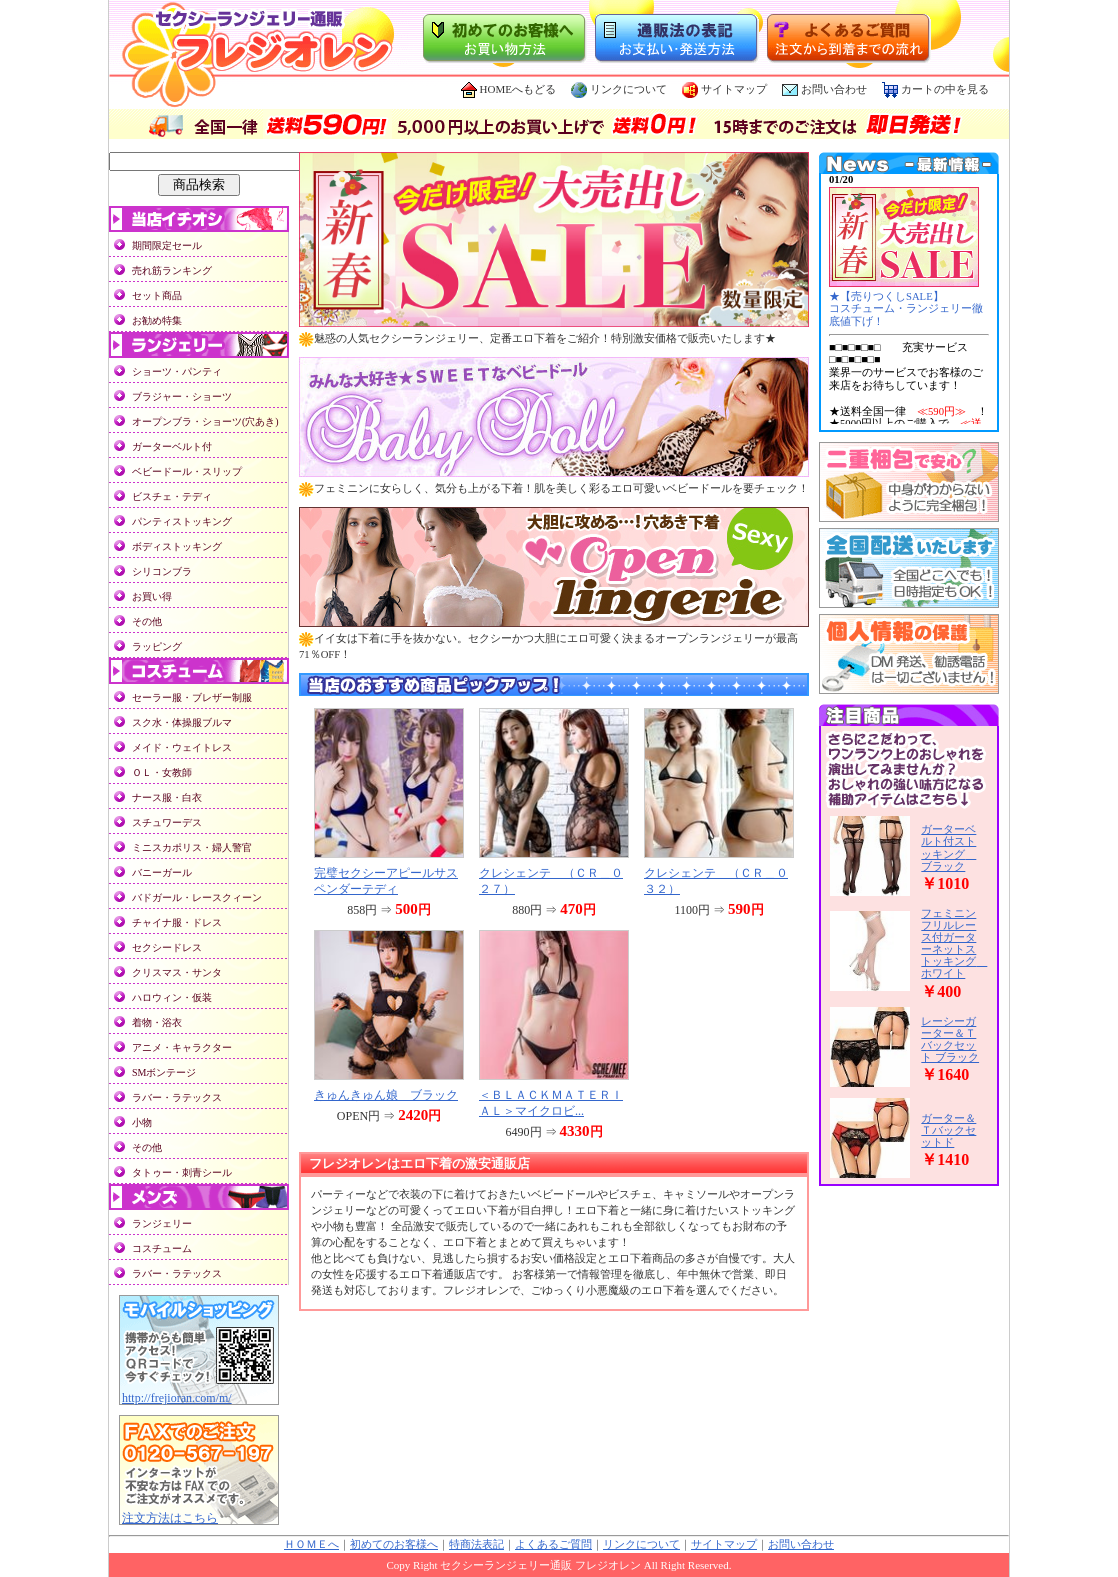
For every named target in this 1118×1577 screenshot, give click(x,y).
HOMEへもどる (508, 89)
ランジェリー (162, 1223)
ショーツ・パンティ (177, 371)
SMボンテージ (164, 1072)
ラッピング (157, 646)
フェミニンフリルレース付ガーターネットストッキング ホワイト (954, 943)
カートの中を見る (935, 89)
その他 (147, 621)
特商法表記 (476, 1544)
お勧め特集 (157, 320)
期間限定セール (167, 245)
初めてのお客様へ (394, 1544)
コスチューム (162, 1248)
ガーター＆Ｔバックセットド (948, 1130)
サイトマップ (724, 89)
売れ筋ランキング (172, 270)
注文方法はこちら (170, 1518)
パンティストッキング (182, 521)
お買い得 (152, 596)
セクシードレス (167, 947)
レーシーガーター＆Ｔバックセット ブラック (950, 1039)
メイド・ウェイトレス (182, 747)
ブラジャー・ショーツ (182, 396)
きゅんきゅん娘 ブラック (386, 1095)
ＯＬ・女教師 (162, 772)
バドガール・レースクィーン (197, 897)
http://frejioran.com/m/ (177, 1398)
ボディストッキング (177, 546)
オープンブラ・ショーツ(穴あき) (205, 421)
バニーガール (162, 872)
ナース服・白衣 (167, 797)
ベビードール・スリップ (187, 471)
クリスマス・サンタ (177, 972)
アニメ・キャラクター (182, 1047)
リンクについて (619, 89)
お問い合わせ (834, 89)
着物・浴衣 (157, 1022)
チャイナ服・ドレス (177, 922)
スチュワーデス (167, 822)
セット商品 (157, 295)
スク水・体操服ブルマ (182, 722)
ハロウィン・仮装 (172, 997)
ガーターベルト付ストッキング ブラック (948, 847)
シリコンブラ (162, 571)
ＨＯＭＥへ (311, 1544)
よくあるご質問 (553, 1544)
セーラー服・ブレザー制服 (192, 697)
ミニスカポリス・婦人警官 (192, 847)
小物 (142, 1122)
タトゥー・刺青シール (182, 1172)
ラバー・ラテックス (177, 1097)
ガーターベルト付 (172, 446)
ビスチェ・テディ (172, 496)
